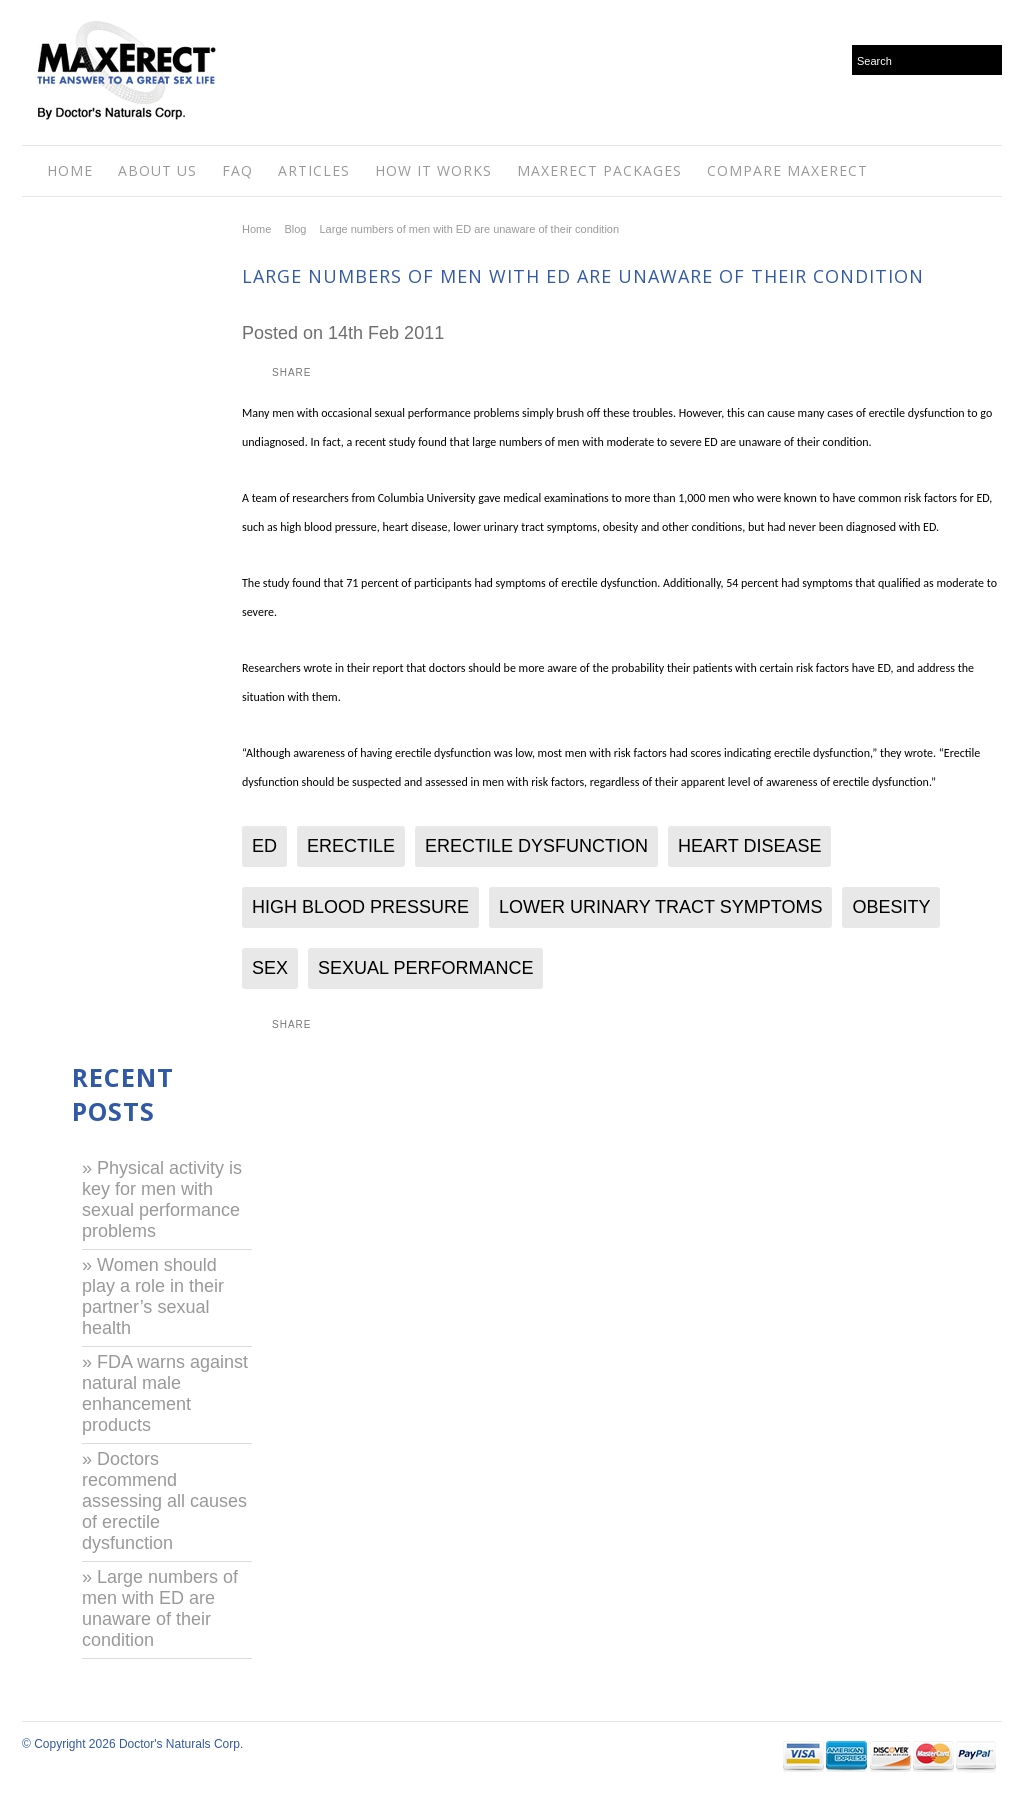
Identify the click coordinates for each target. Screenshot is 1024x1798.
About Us (157, 170)
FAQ (237, 170)
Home (70, 170)
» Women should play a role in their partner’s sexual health (153, 1296)
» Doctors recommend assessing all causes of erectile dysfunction (164, 1501)
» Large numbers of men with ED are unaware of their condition (160, 1608)
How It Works (433, 170)
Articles (314, 170)
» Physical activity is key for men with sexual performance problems (162, 1199)
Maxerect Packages (599, 170)
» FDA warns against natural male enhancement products (165, 1393)
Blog (295, 229)
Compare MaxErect (787, 170)
